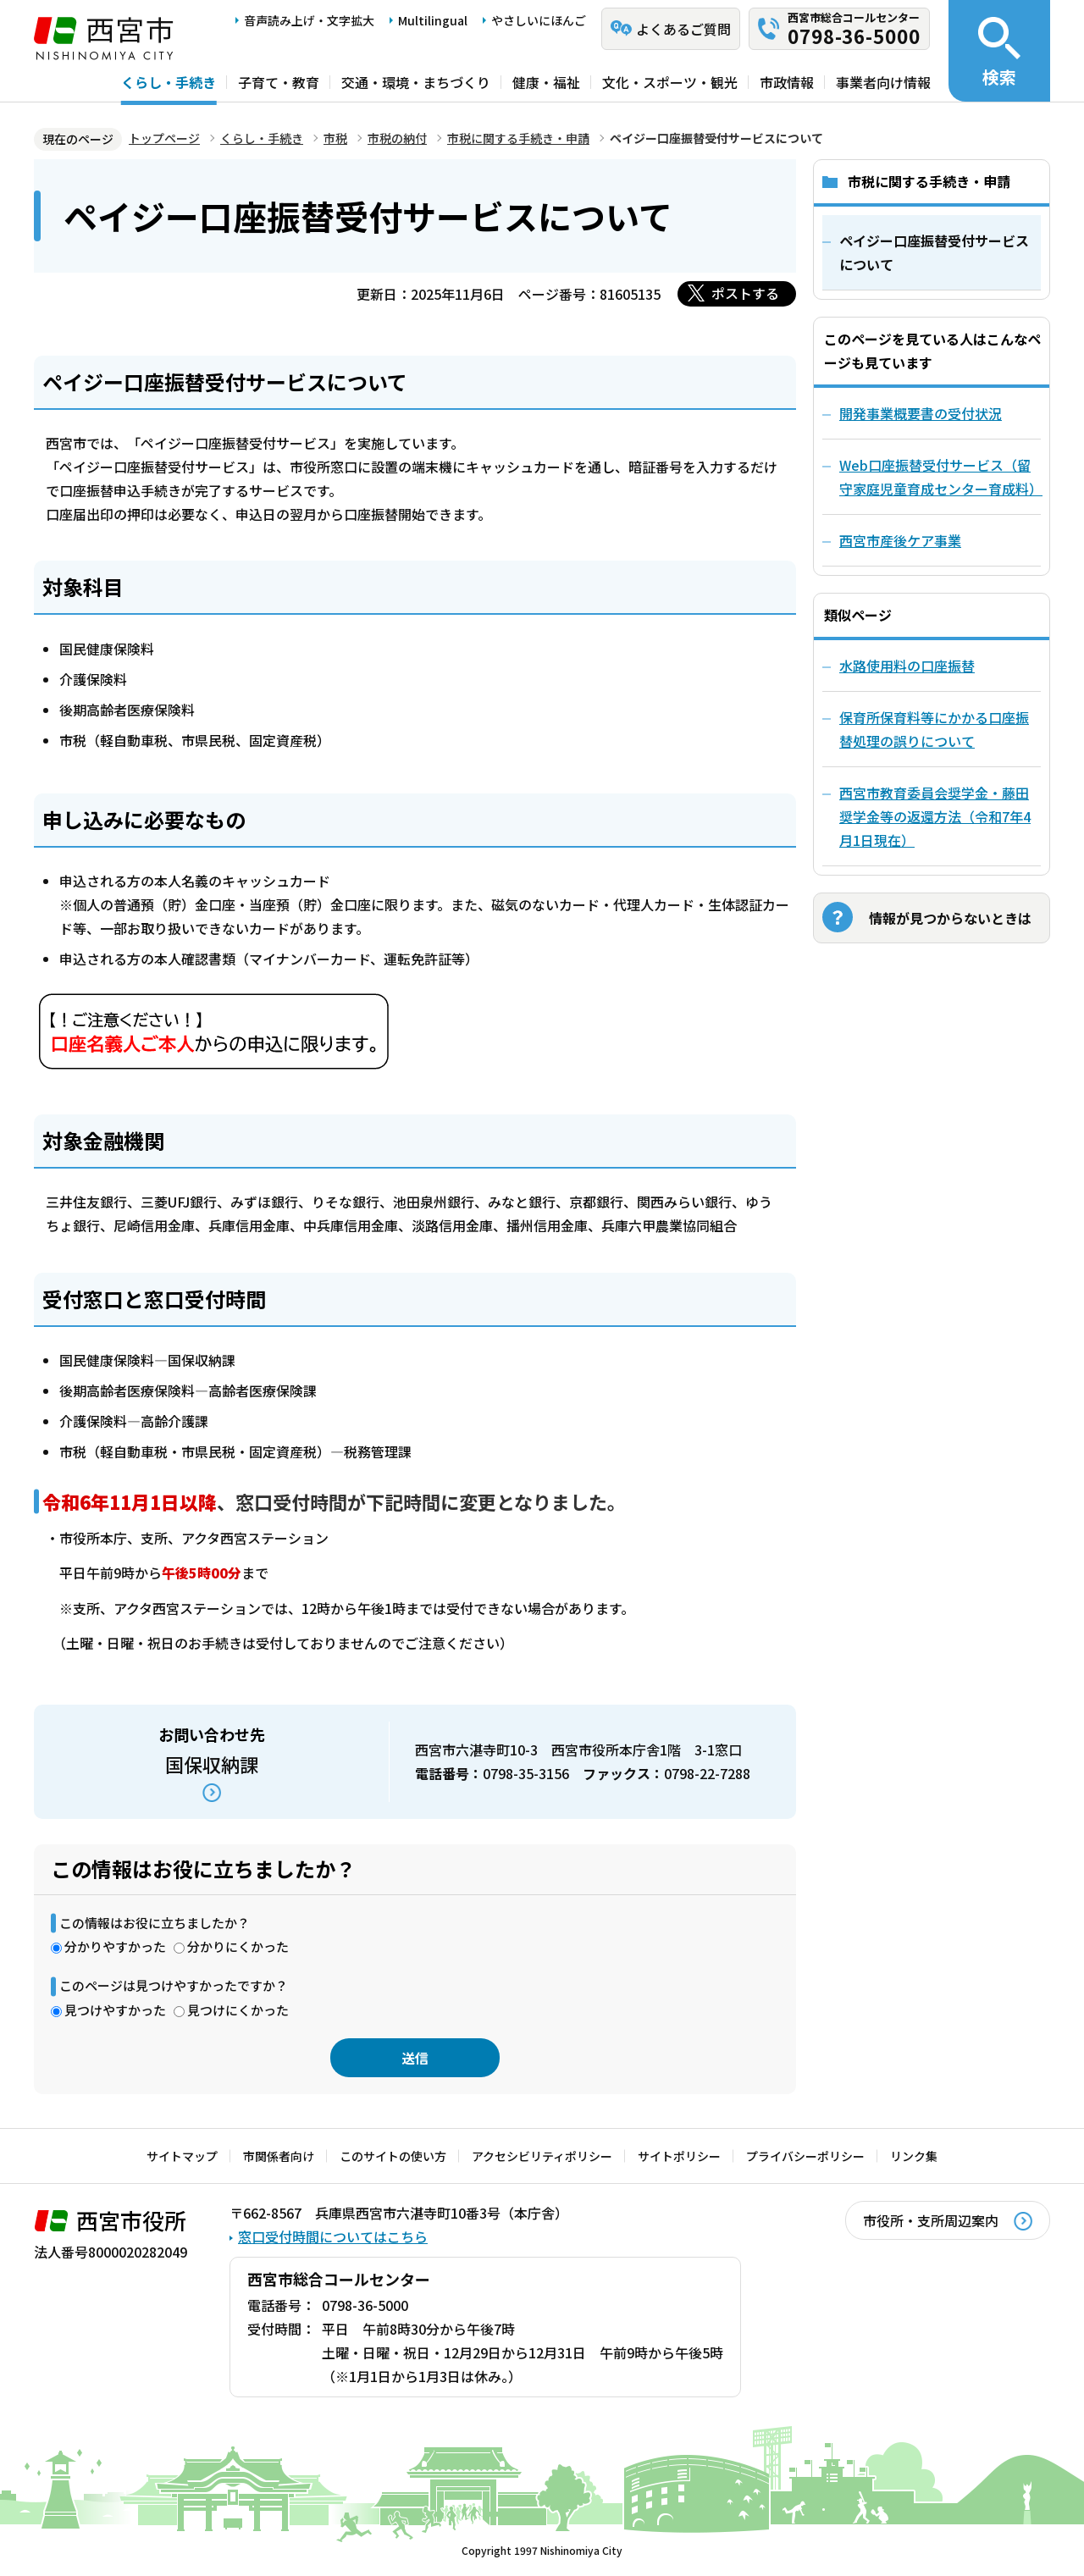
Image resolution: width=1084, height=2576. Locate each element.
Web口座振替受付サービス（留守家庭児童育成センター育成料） (940, 477)
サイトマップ (182, 2156)
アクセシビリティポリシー (542, 2156)
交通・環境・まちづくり (415, 82)
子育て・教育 (278, 82)
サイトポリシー (679, 2156)
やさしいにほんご (538, 20)
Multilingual (432, 20)
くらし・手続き (168, 82)
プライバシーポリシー (805, 2156)
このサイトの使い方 (393, 2156)
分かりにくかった (238, 1946)
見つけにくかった (238, 2010)
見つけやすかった (115, 2010)
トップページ (164, 138)
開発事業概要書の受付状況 (920, 413)
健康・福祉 (546, 82)
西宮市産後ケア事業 (900, 540)
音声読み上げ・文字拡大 (309, 20)
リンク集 (913, 2156)
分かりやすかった (115, 1946)
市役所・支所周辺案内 (930, 2220)
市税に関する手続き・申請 (518, 138)
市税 (335, 138)
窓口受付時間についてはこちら (333, 2236)
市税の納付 (397, 138)
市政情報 (787, 82)
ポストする (745, 293)
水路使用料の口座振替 (907, 665)
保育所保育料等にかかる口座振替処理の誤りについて (934, 729)
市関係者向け (278, 2156)
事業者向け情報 (883, 82)
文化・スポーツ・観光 (670, 82)
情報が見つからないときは (950, 918)
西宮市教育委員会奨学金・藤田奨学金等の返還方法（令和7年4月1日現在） (935, 816)
